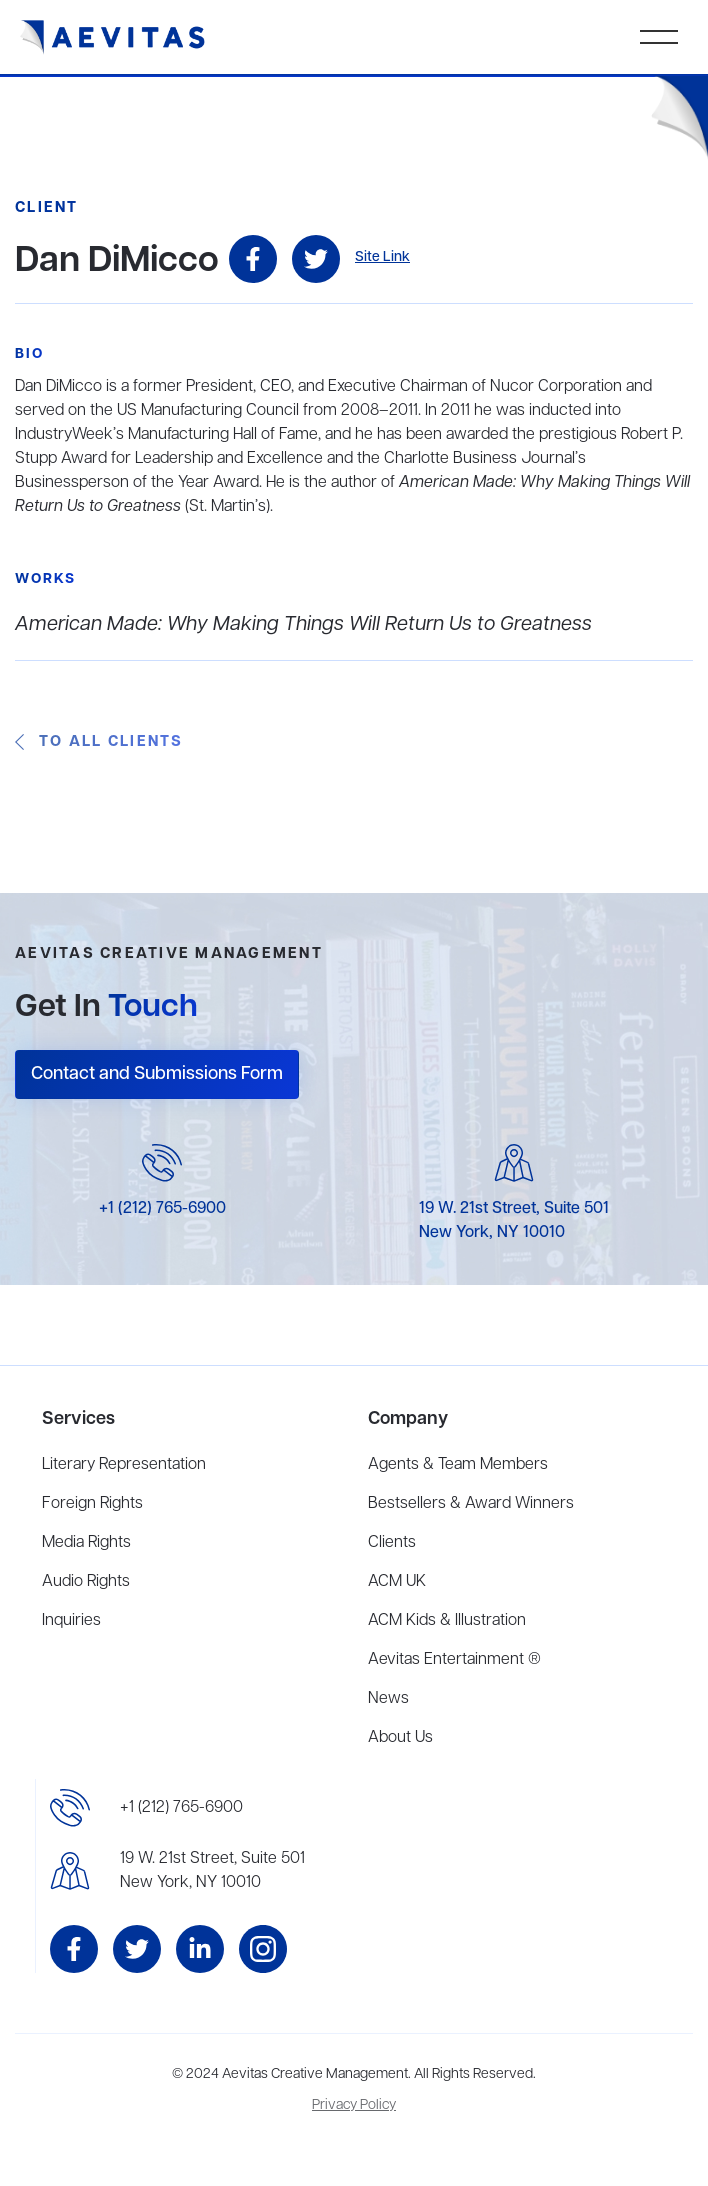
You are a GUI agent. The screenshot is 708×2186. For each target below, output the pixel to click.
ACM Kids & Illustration (447, 1621)
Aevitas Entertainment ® (454, 1660)
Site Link (382, 257)
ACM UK (397, 1582)
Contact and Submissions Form (157, 1074)
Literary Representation (124, 1465)
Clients (392, 1543)
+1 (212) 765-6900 (162, 1209)
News (388, 1699)
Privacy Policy (354, 2105)
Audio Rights (86, 1582)
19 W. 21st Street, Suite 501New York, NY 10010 (212, 1871)
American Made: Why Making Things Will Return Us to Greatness (303, 624)
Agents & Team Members (458, 1465)
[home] (113, 37)
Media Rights (86, 1543)
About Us (400, 1738)
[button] (659, 37)
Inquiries (71, 1621)
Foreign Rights (92, 1504)
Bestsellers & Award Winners (471, 1504)
